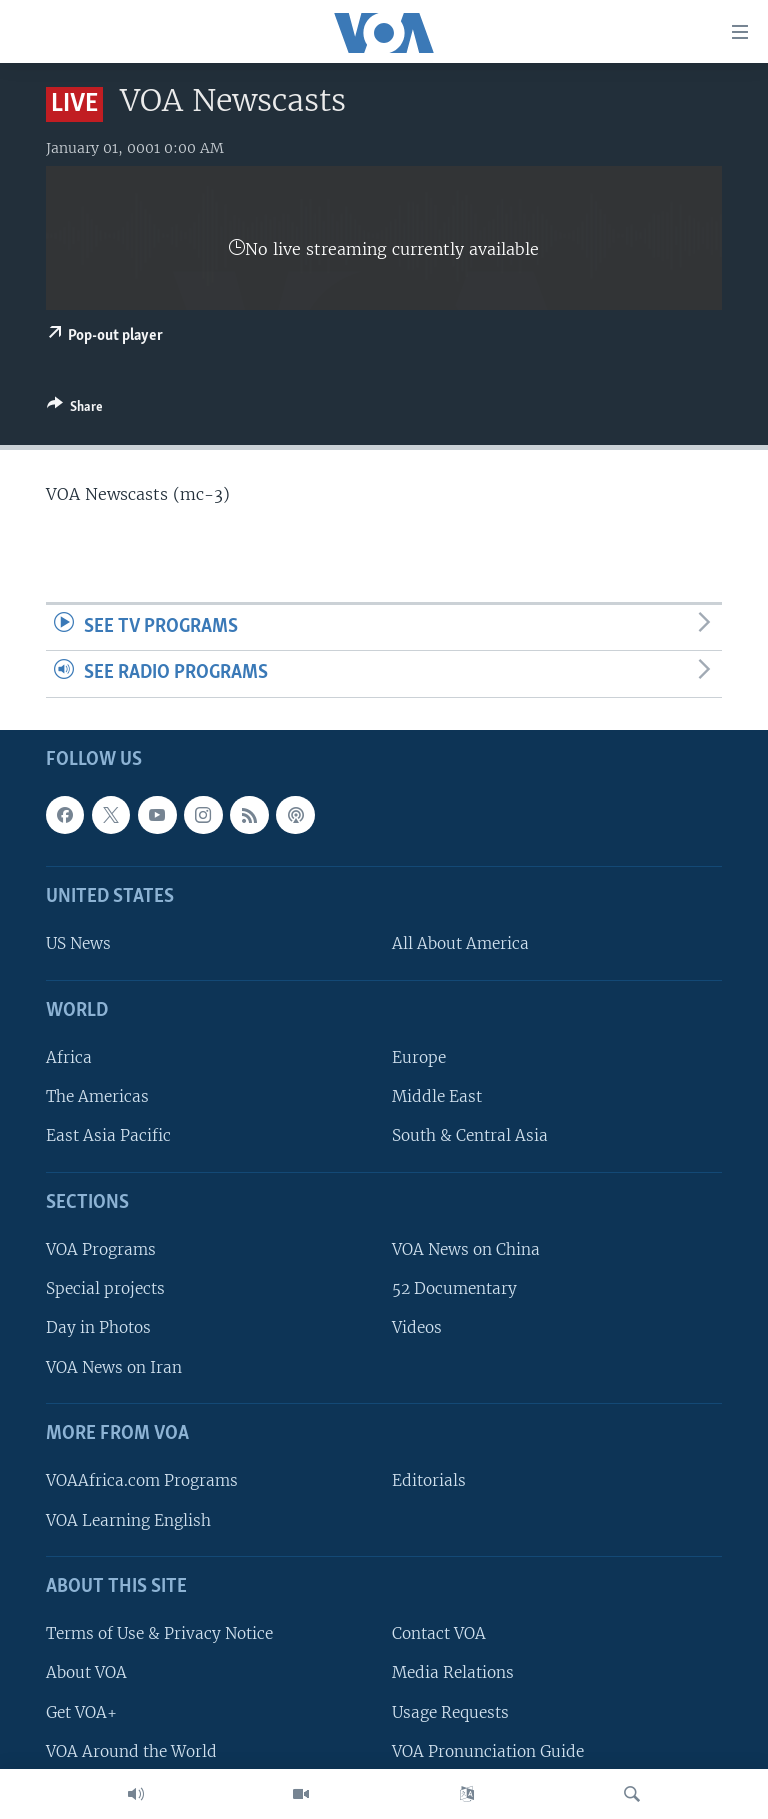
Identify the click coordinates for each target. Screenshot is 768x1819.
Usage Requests (450, 1711)
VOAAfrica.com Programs (142, 1480)
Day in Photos (98, 1327)
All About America (460, 943)
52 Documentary (454, 1288)
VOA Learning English (128, 1519)
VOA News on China (466, 1249)
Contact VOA (439, 1633)
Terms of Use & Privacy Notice (159, 1633)
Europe (419, 1057)
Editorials (429, 1480)
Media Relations (453, 1672)
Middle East (437, 1096)
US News (78, 943)
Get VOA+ (81, 1711)
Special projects (105, 1288)
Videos (417, 1327)
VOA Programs (101, 1249)
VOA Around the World (131, 1751)
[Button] (75, 410)
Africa (69, 1057)
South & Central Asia (470, 1135)
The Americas (97, 1096)
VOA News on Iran (114, 1367)
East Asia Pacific (108, 1135)
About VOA (86, 1672)
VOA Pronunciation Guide (488, 1751)
